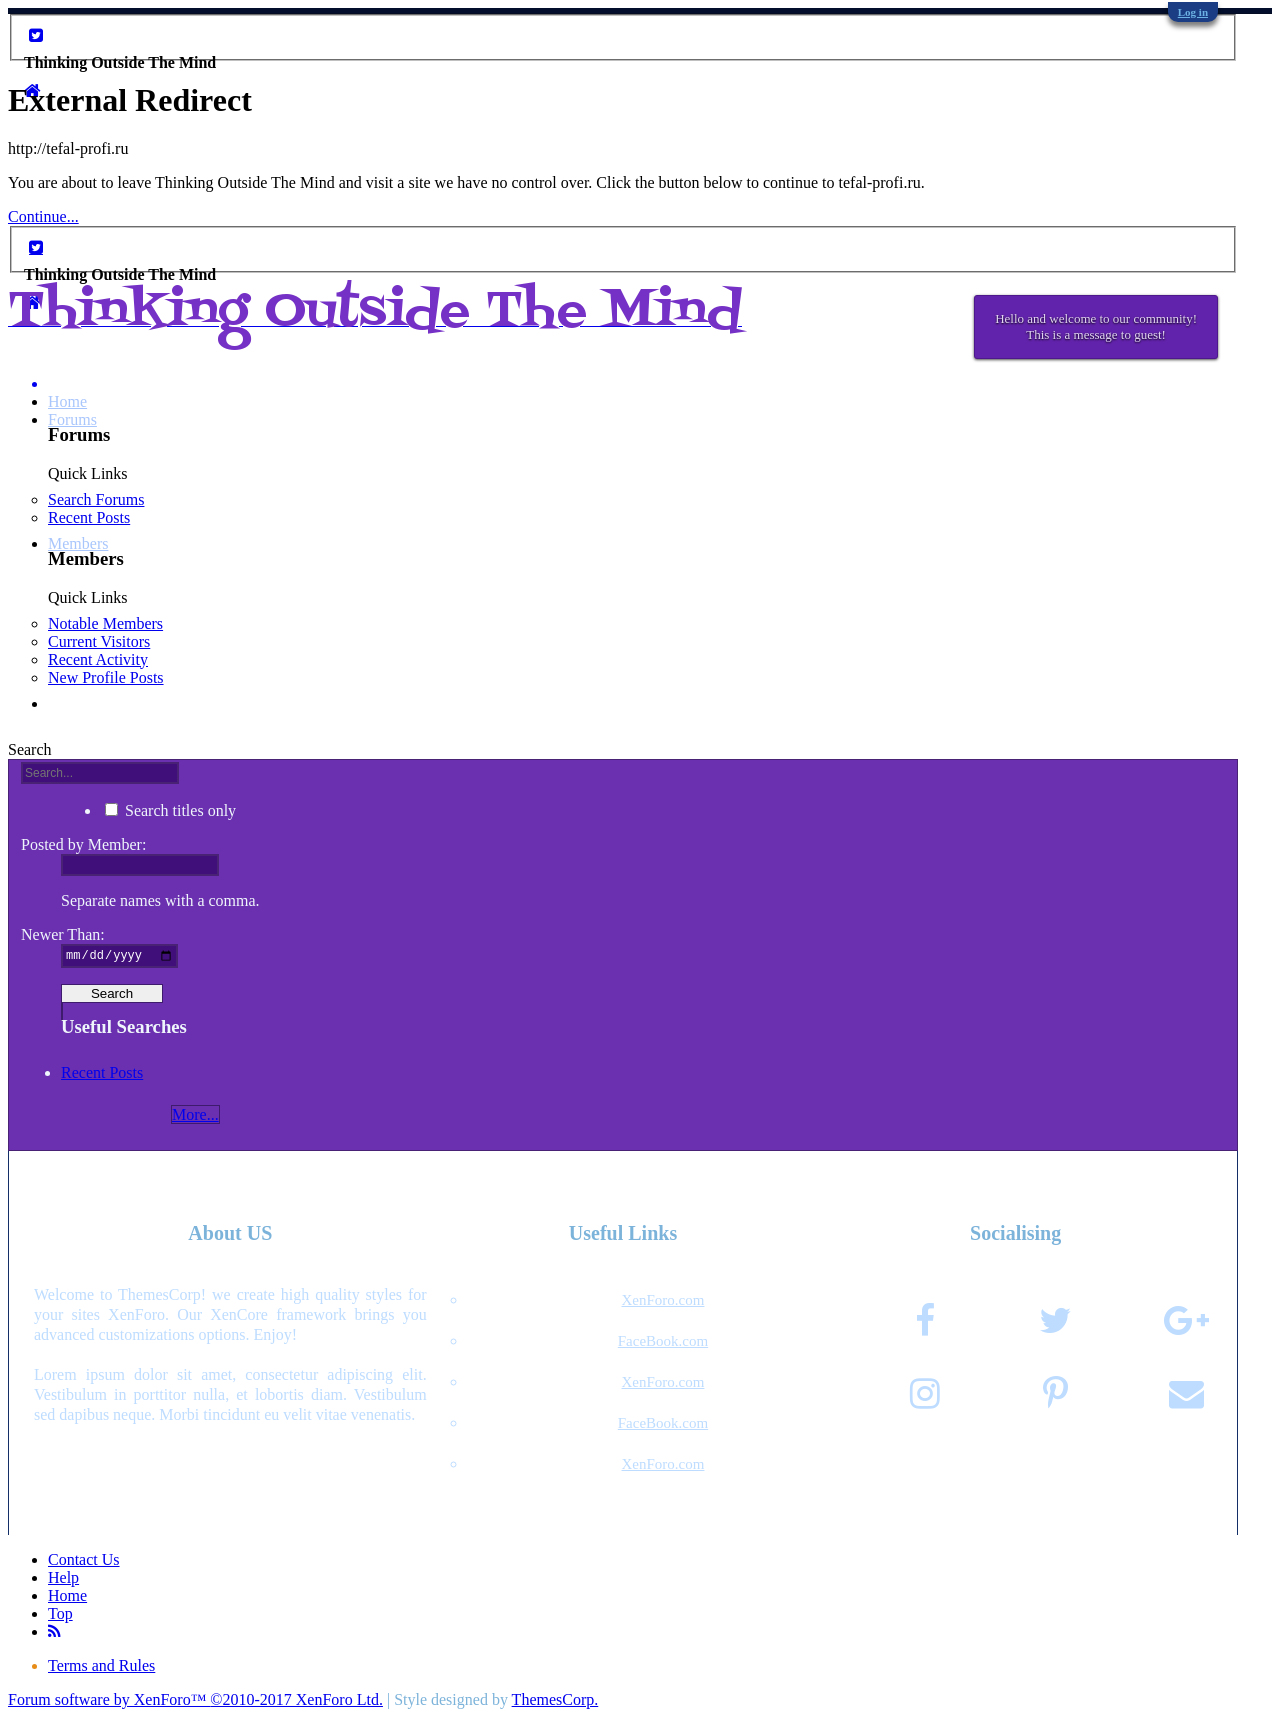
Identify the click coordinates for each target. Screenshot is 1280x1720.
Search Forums (96, 499)
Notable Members (105, 623)
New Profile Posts (106, 677)
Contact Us (84, 1562)
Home (67, 401)
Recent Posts (89, 517)
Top (60, 1616)
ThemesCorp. (555, 1702)
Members (78, 543)
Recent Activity (98, 659)
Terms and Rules (101, 1668)
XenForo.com (663, 1303)
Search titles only (170, 810)
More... (195, 1117)
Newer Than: (63, 934)
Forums (72, 419)
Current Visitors (99, 641)
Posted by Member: (83, 844)
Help (63, 1580)
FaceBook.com (663, 1344)
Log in (1193, 12)
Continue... (43, 216)
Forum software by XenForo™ (195, 1702)
